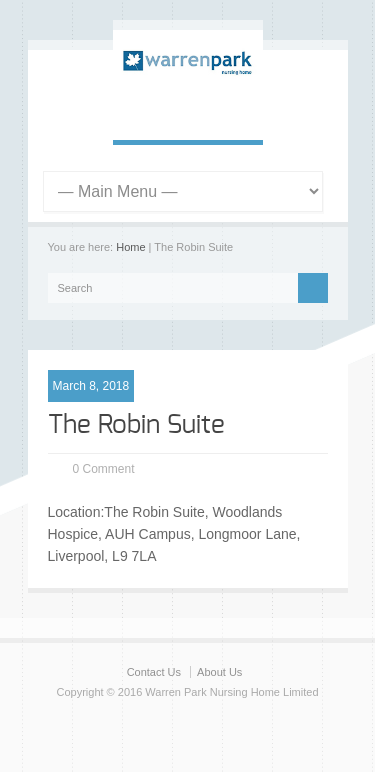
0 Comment (104, 469)
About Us (219, 672)
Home (130, 247)
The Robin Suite (136, 425)
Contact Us (154, 672)
